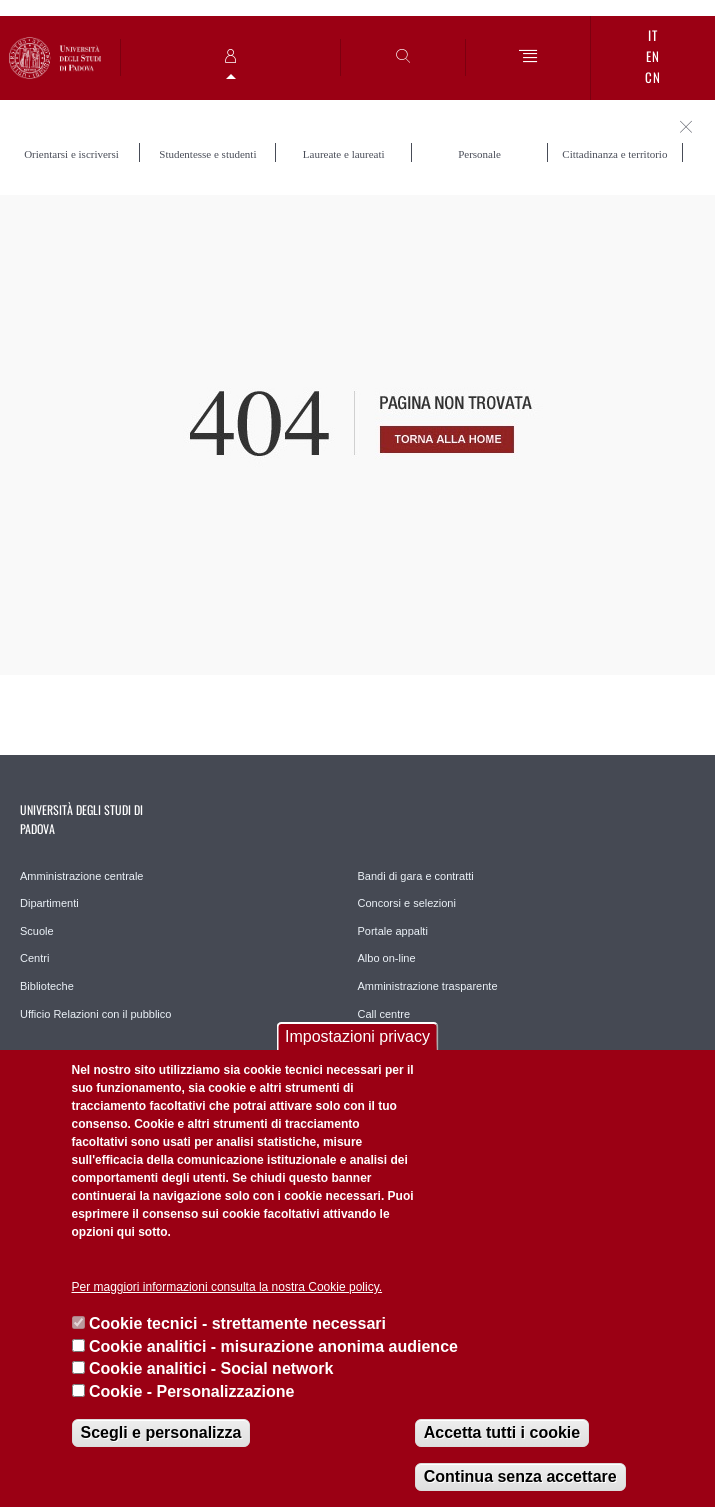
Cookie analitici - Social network (211, 1368)
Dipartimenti (49, 903)
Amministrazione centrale (82, 876)
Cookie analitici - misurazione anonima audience (273, 1346)
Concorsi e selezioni (407, 903)
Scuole (37, 931)
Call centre (384, 1014)
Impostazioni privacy (357, 1036)
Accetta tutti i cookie (502, 1432)
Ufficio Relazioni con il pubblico (95, 1014)
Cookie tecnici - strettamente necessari (237, 1323)
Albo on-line (387, 958)
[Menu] (528, 57)
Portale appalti (393, 931)
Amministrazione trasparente (428, 986)
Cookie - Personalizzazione (191, 1391)
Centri (34, 958)
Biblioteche (47, 986)
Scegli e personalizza (161, 1432)
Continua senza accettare (520, 1476)
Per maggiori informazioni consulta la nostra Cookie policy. (227, 1287)
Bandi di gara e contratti (416, 876)
